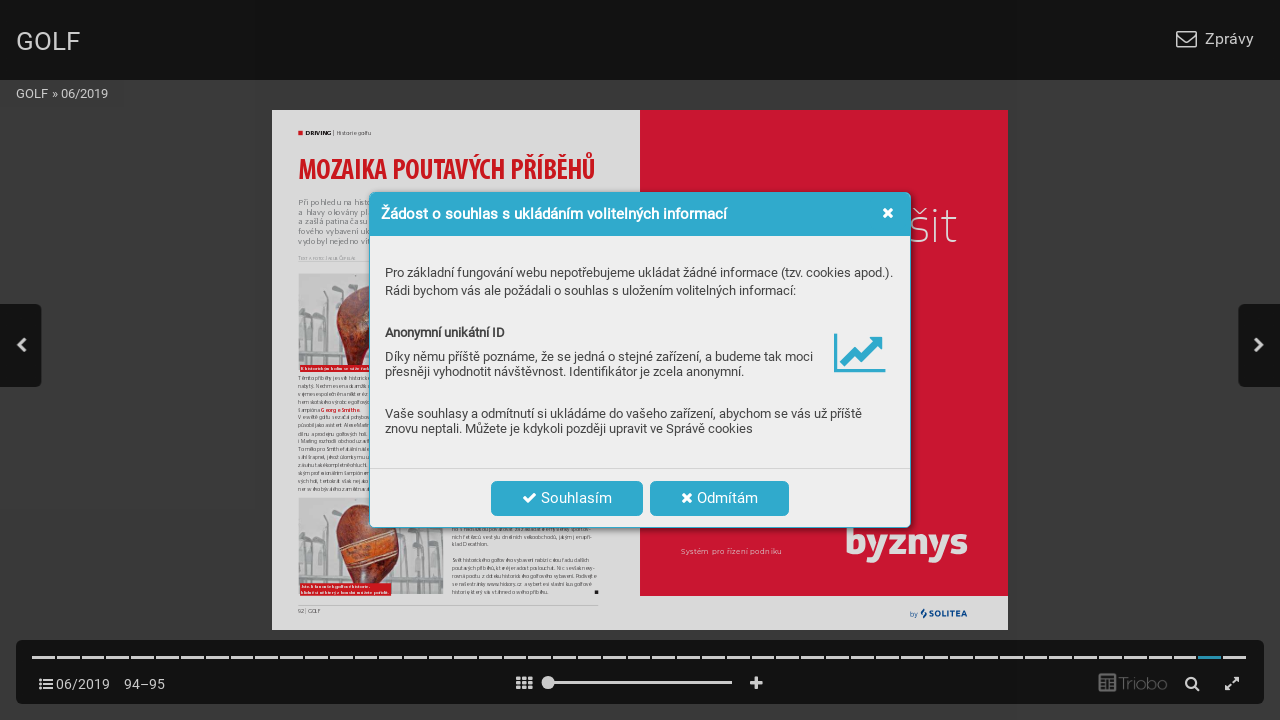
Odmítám (719, 498)
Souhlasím (567, 498)
